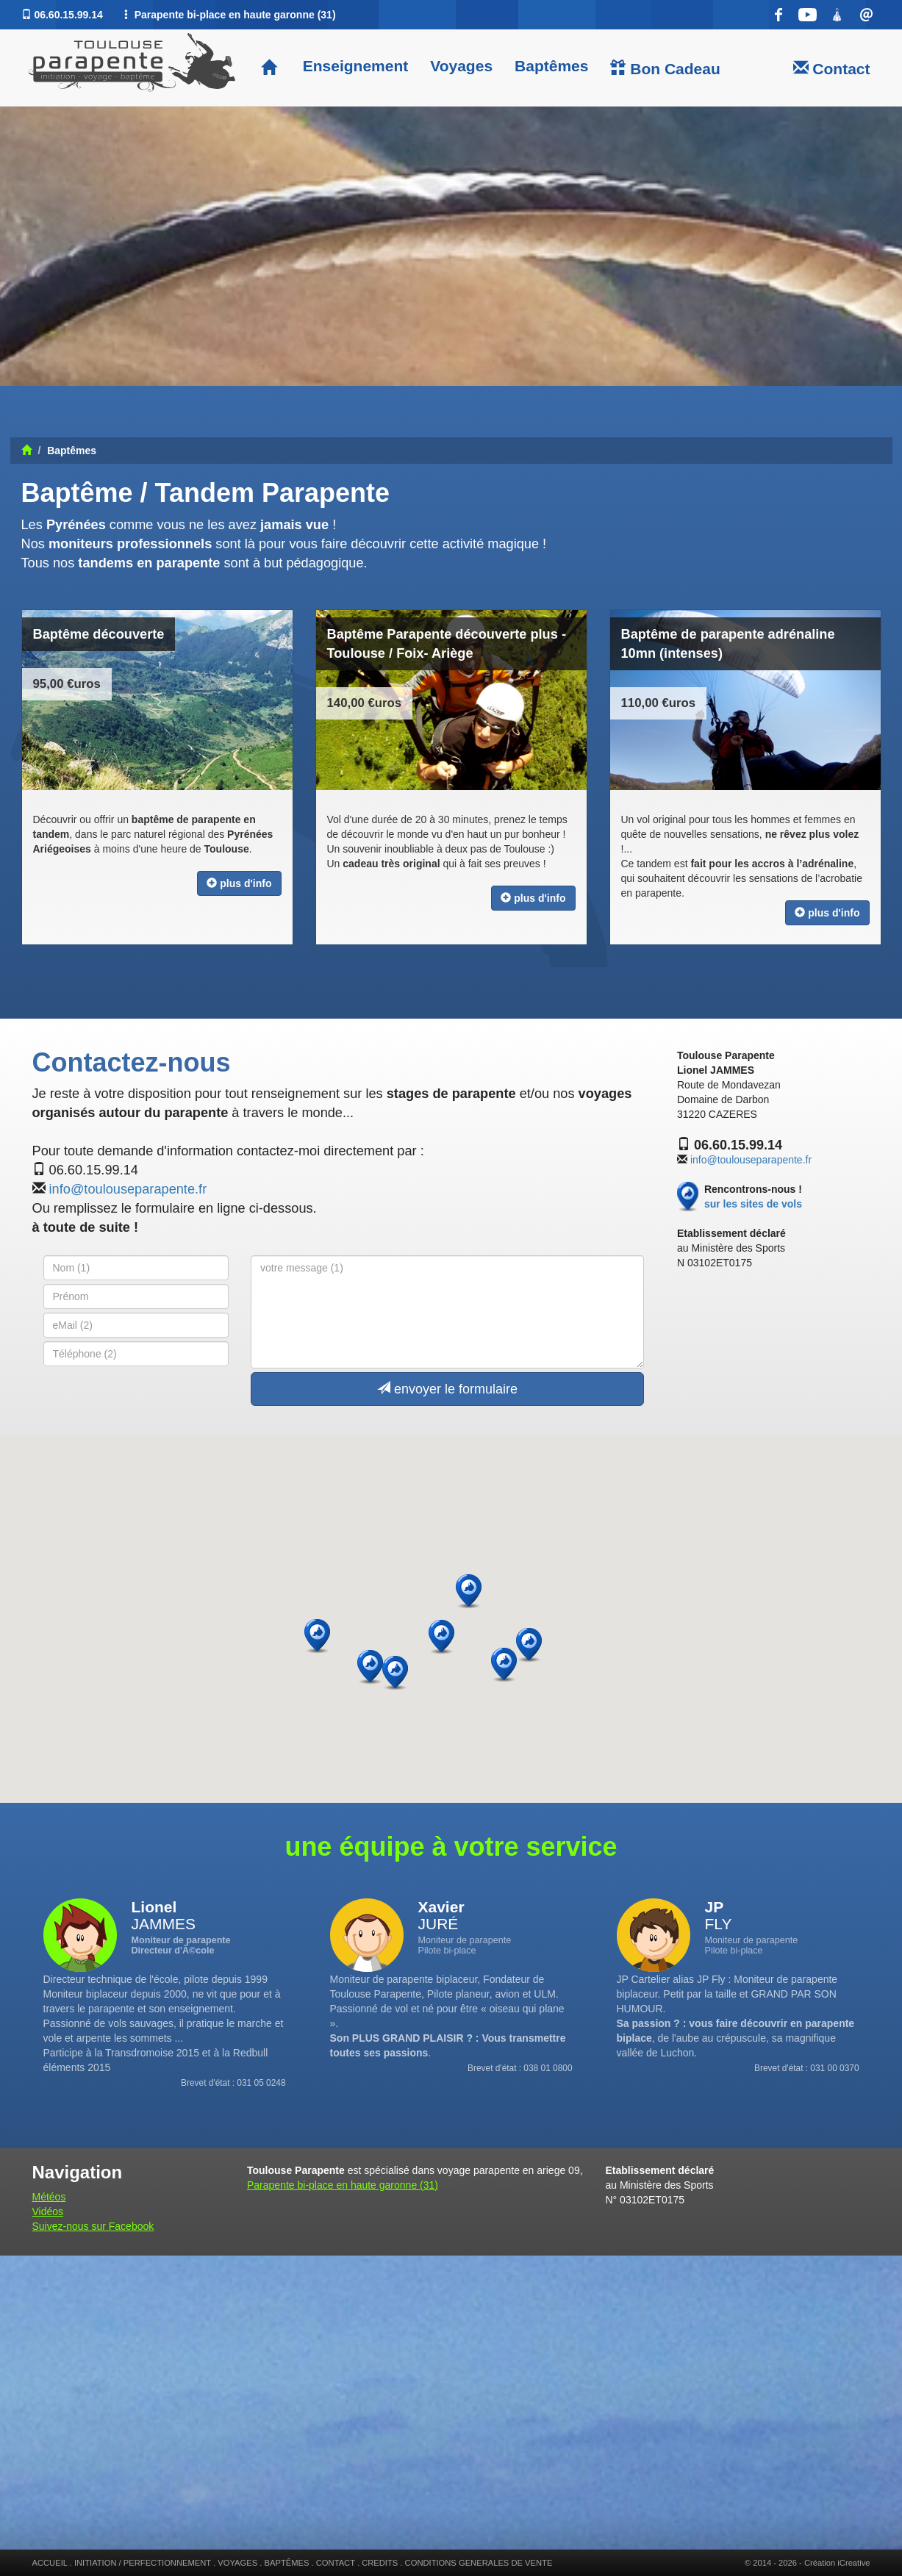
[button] (529, 1645)
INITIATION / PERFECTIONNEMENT (142, 2562)
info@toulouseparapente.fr (128, 1189)
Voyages (461, 65)
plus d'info (239, 883)
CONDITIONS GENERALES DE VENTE (479, 2562)
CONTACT (335, 2562)
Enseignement (353, 65)
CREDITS (380, 2562)
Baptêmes (551, 65)
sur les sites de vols (753, 1204)
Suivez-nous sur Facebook (93, 2226)
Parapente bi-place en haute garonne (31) (342, 2185)
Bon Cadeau (665, 68)
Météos (49, 2197)
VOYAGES (237, 2562)
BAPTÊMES (287, 2562)
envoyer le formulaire (447, 1388)
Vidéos (48, 2211)
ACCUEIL (50, 2562)
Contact (831, 68)
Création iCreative (837, 2562)
